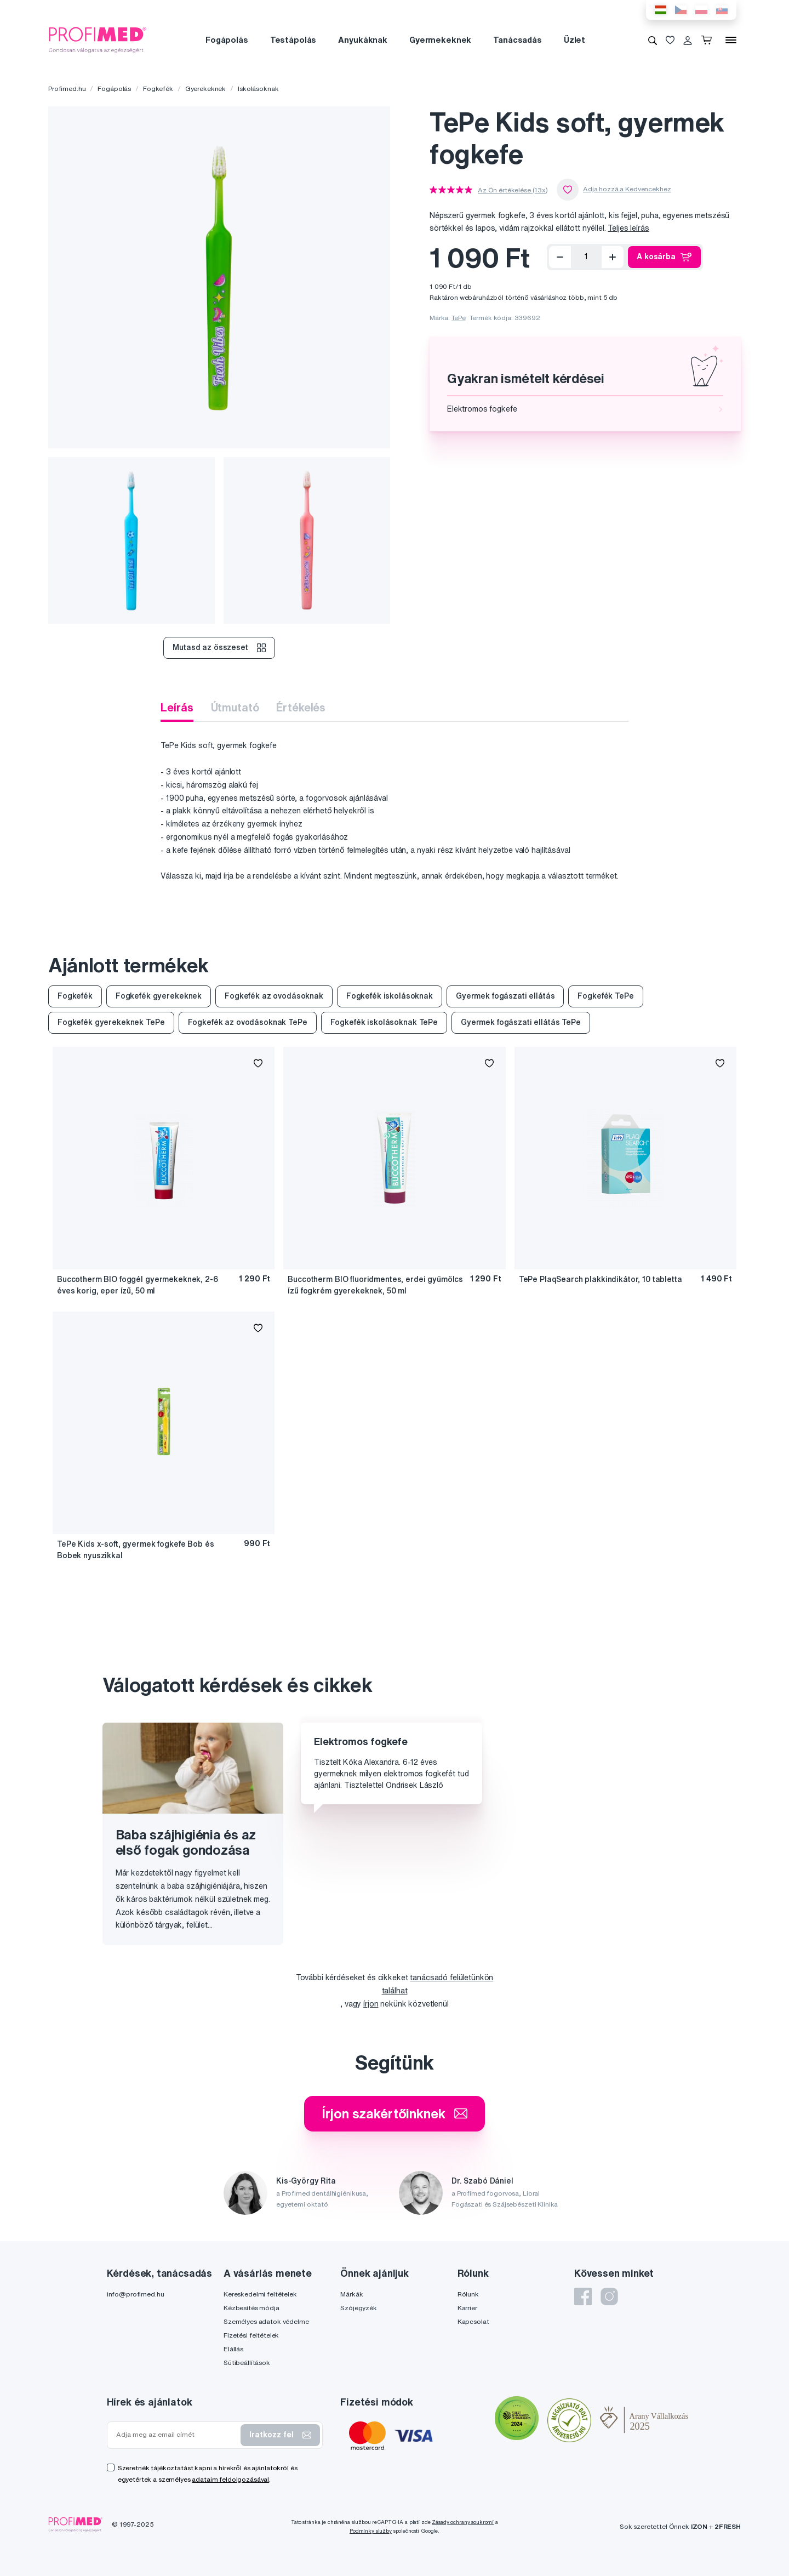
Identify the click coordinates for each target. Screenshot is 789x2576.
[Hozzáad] (613, 257)
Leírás (177, 707)
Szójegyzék (358, 2307)
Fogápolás (226, 40)
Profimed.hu (66, 88)
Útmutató (235, 707)
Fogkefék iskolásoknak (389, 996)
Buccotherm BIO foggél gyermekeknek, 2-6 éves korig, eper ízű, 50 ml (137, 1285)
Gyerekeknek (205, 88)
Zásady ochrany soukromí (463, 2522)
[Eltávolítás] (560, 257)
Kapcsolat (473, 2321)
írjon (370, 2004)
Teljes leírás (628, 228)
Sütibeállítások (247, 2362)
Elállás (233, 2348)
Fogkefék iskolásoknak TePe (384, 1022)
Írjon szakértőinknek (394, 2113)
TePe (458, 317)
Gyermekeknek (440, 40)
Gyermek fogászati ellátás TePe (521, 1022)
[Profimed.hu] (97, 39)
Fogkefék (158, 88)
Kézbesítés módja (251, 2307)
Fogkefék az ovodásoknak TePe (247, 1022)
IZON (699, 2526)
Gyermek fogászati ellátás (505, 996)
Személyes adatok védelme (266, 2321)
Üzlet (574, 40)
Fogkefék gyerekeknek (159, 996)
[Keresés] (652, 40)
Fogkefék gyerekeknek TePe (111, 1022)
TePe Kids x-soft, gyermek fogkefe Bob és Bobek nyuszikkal (135, 1549)
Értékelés (300, 707)
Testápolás (293, 40)
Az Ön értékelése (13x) (513, 190)
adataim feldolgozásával (230, 2479)
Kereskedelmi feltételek (260, 2294)
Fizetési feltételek (251, 2335)
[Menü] (731, 40)
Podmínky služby (371, 2530)
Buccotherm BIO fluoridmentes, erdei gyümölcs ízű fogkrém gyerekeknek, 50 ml (375, 1285)
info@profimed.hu (135, 2294)
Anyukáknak (362, 40)
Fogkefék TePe (605, 996)
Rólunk (468, 2294)
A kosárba (664, 257)
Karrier (467, 2307)
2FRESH (727, 2526)
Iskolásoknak (258, 88)
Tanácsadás (517, 40)
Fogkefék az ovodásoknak (274, 996)
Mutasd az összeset (219, 647)
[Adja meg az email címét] (176, 2434)
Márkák (351, 2294)
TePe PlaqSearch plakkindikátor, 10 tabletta (600, 1279)
